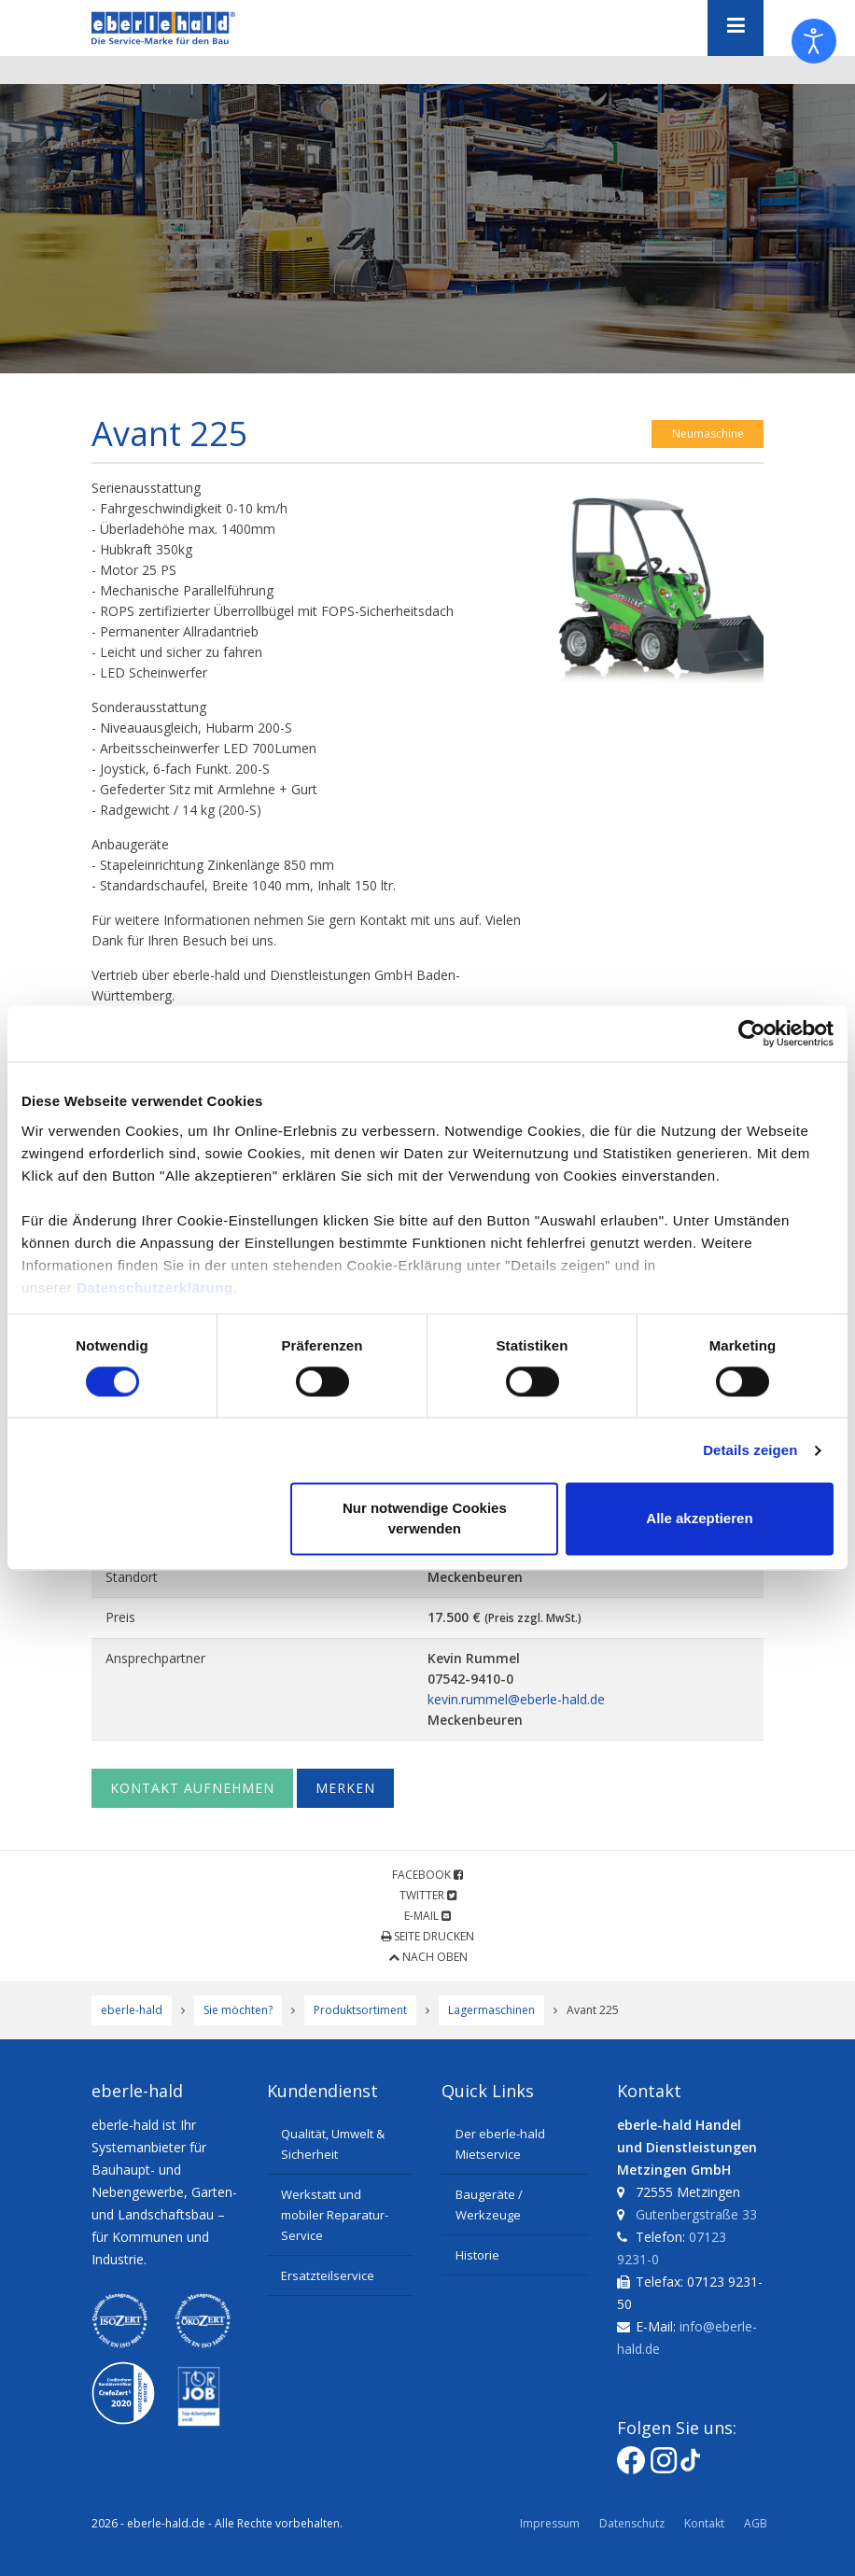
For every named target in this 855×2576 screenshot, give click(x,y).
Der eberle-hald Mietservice (500, 2144)
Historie (477, 2255)
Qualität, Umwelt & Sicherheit (333, 2144)
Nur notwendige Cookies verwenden (425, 1519)
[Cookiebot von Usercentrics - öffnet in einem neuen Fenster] (752, 1033)
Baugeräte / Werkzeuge (489, 2204)
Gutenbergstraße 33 (696, 2214)
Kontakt (704, 2523)
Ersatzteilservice (327, 2275)
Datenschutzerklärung (155, 1287)
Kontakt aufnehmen (192, 1788)
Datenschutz (632, 2523)
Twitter (427, 1895)
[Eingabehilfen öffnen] (814, 41)
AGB (755, 2523)
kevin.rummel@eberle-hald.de (516, 1699)
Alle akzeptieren (699, 1519)
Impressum (550, 2523)
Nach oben (428, 1957)
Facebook (427, 1875)
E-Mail (427, 1916)
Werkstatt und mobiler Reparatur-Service (334, 2215)
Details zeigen (750, 1450)
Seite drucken (427, 1936)
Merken (345, 1788)
